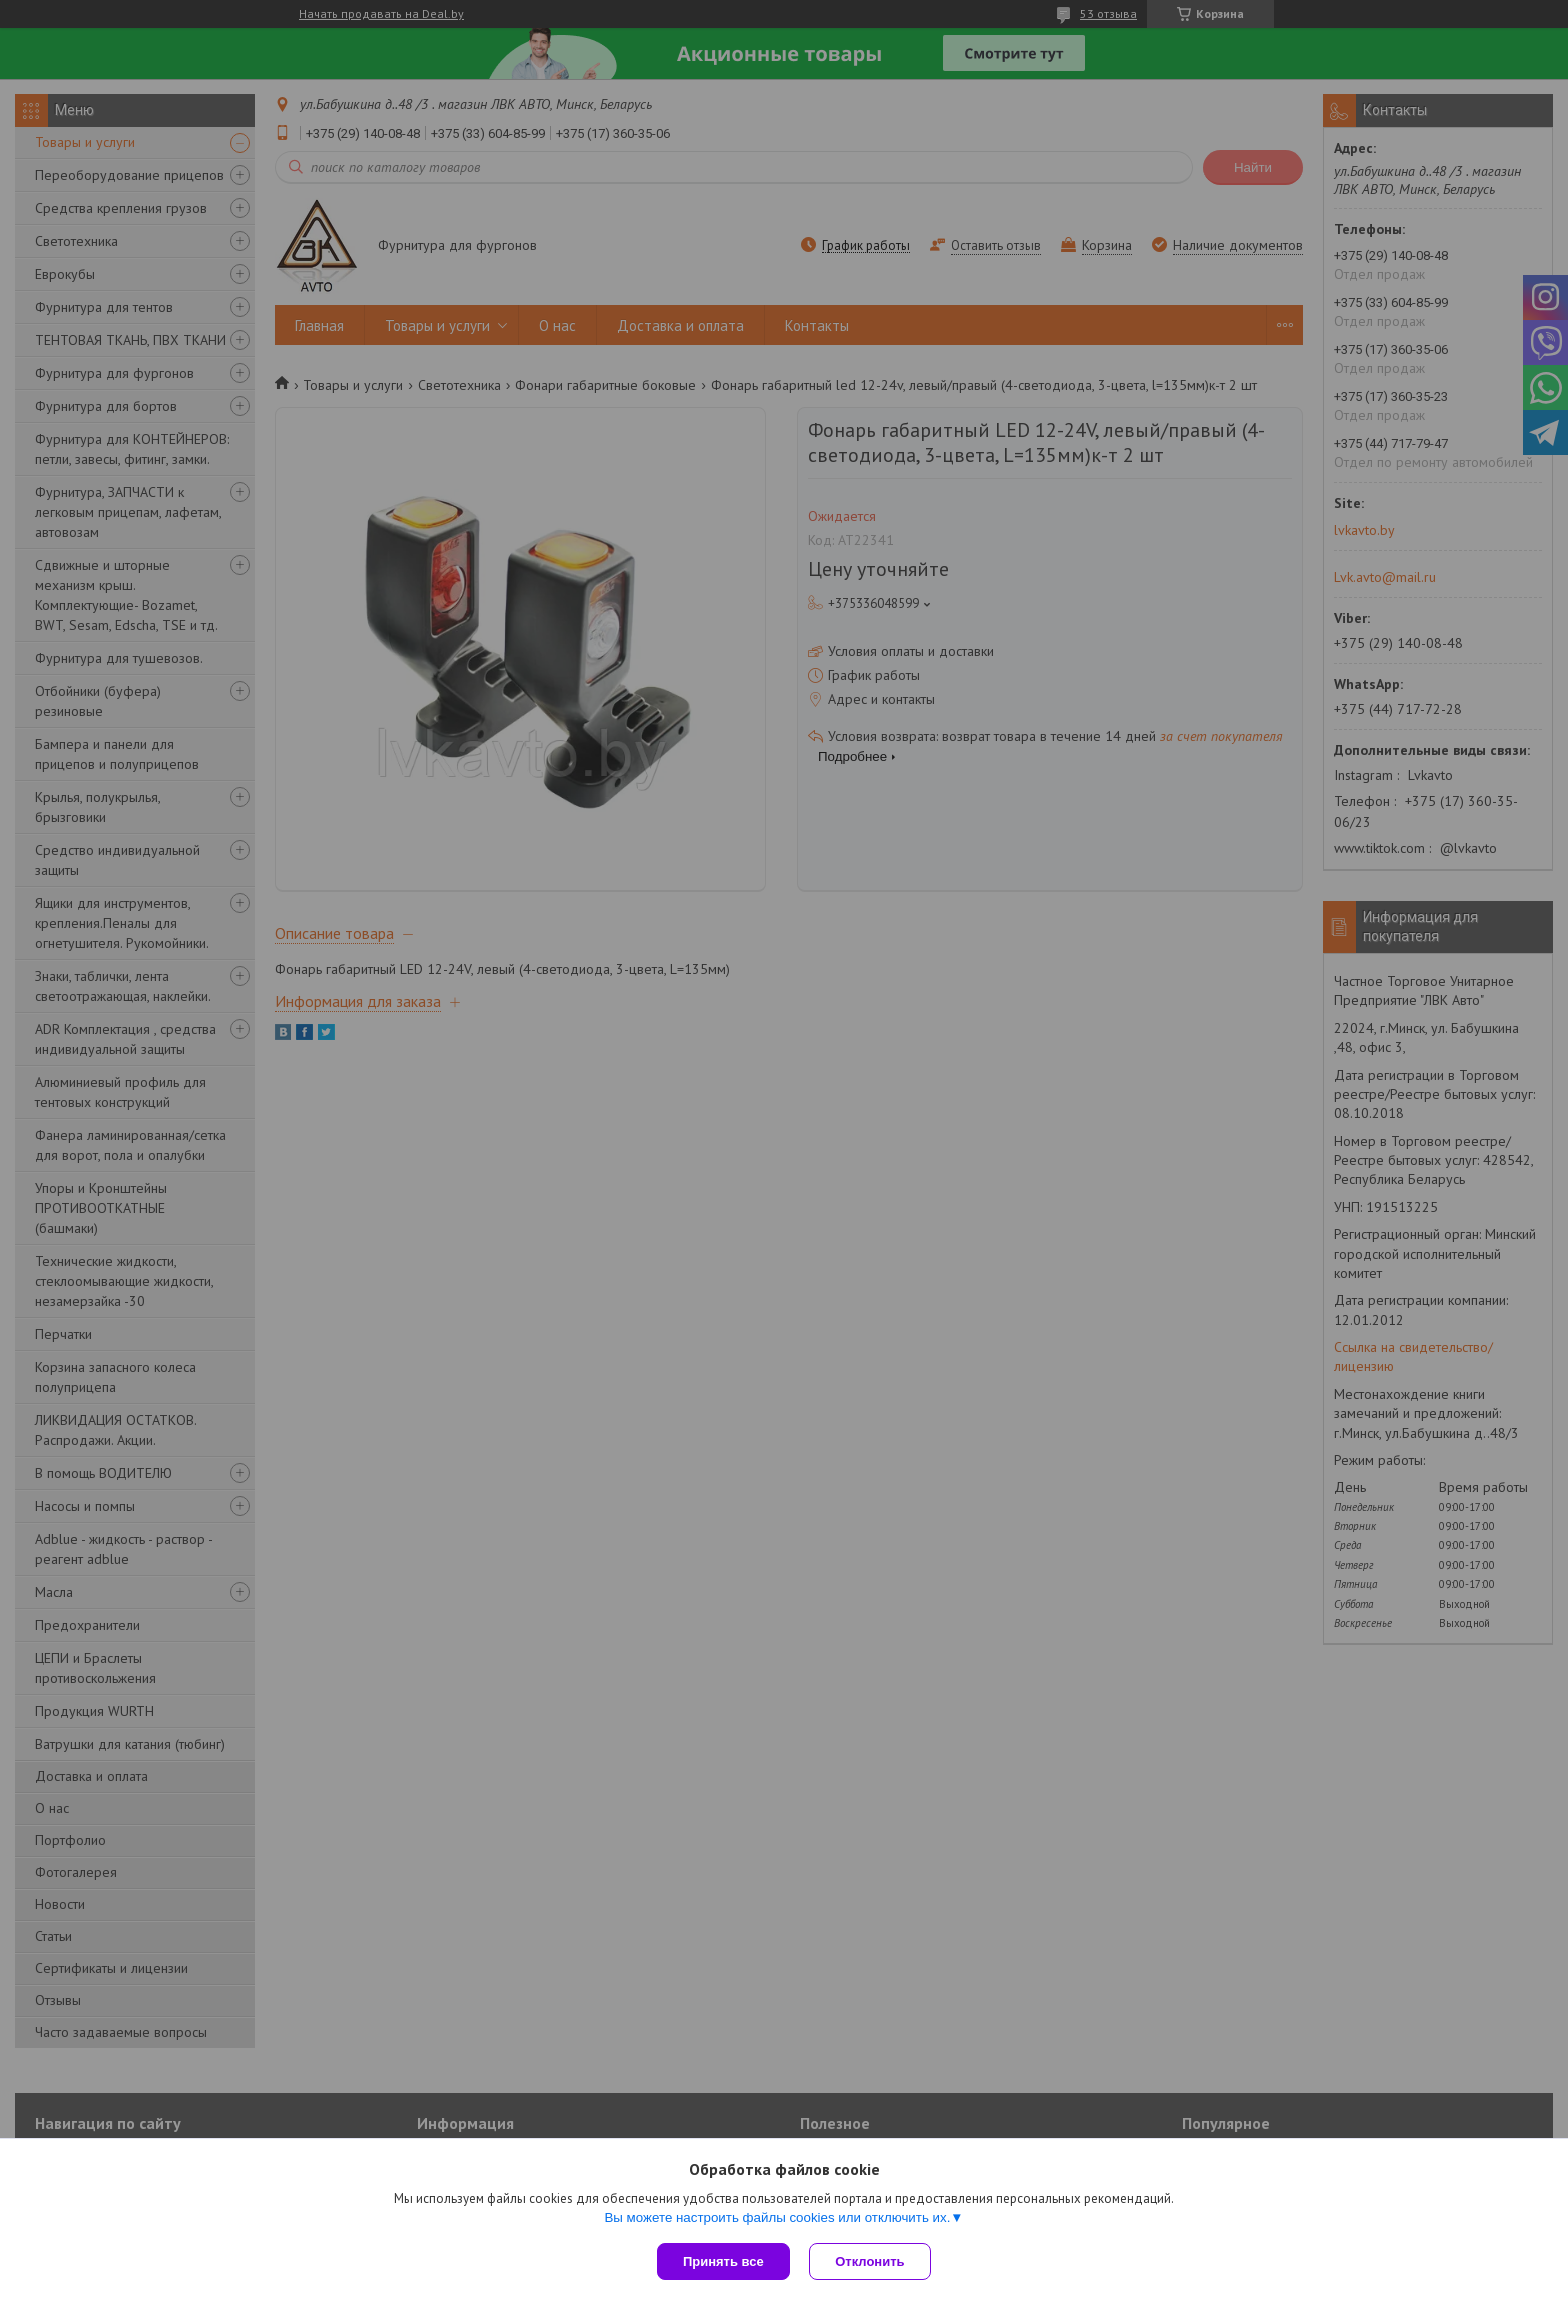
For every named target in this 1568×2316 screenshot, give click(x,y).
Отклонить (870, 2261)
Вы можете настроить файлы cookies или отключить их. (777, 2217)
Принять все (723, 2261)
